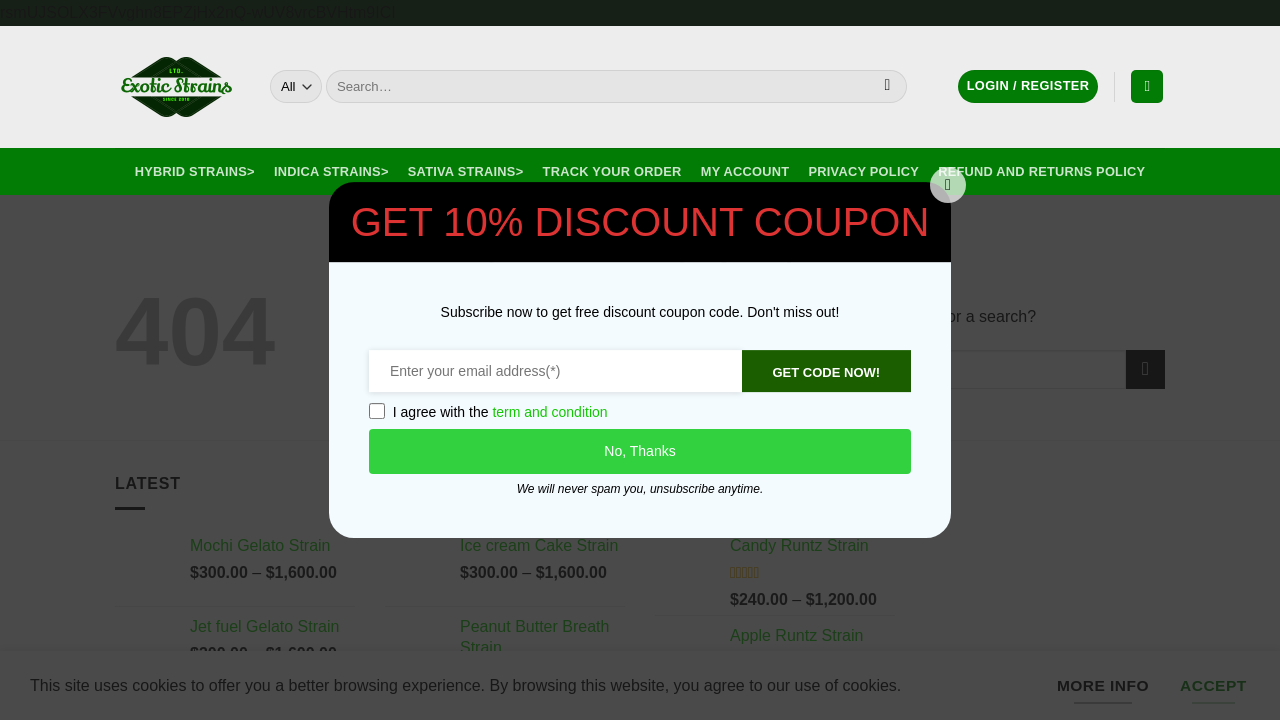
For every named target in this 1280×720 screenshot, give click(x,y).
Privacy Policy (864, 171)
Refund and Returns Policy (1041, 171)
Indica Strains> (331, 171)
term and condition (546, 412)
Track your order (612, 171)
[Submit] (887, 87)
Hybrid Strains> (195, 171)
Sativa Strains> (466, 171)
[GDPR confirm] (373, 411)
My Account (745, 171)
